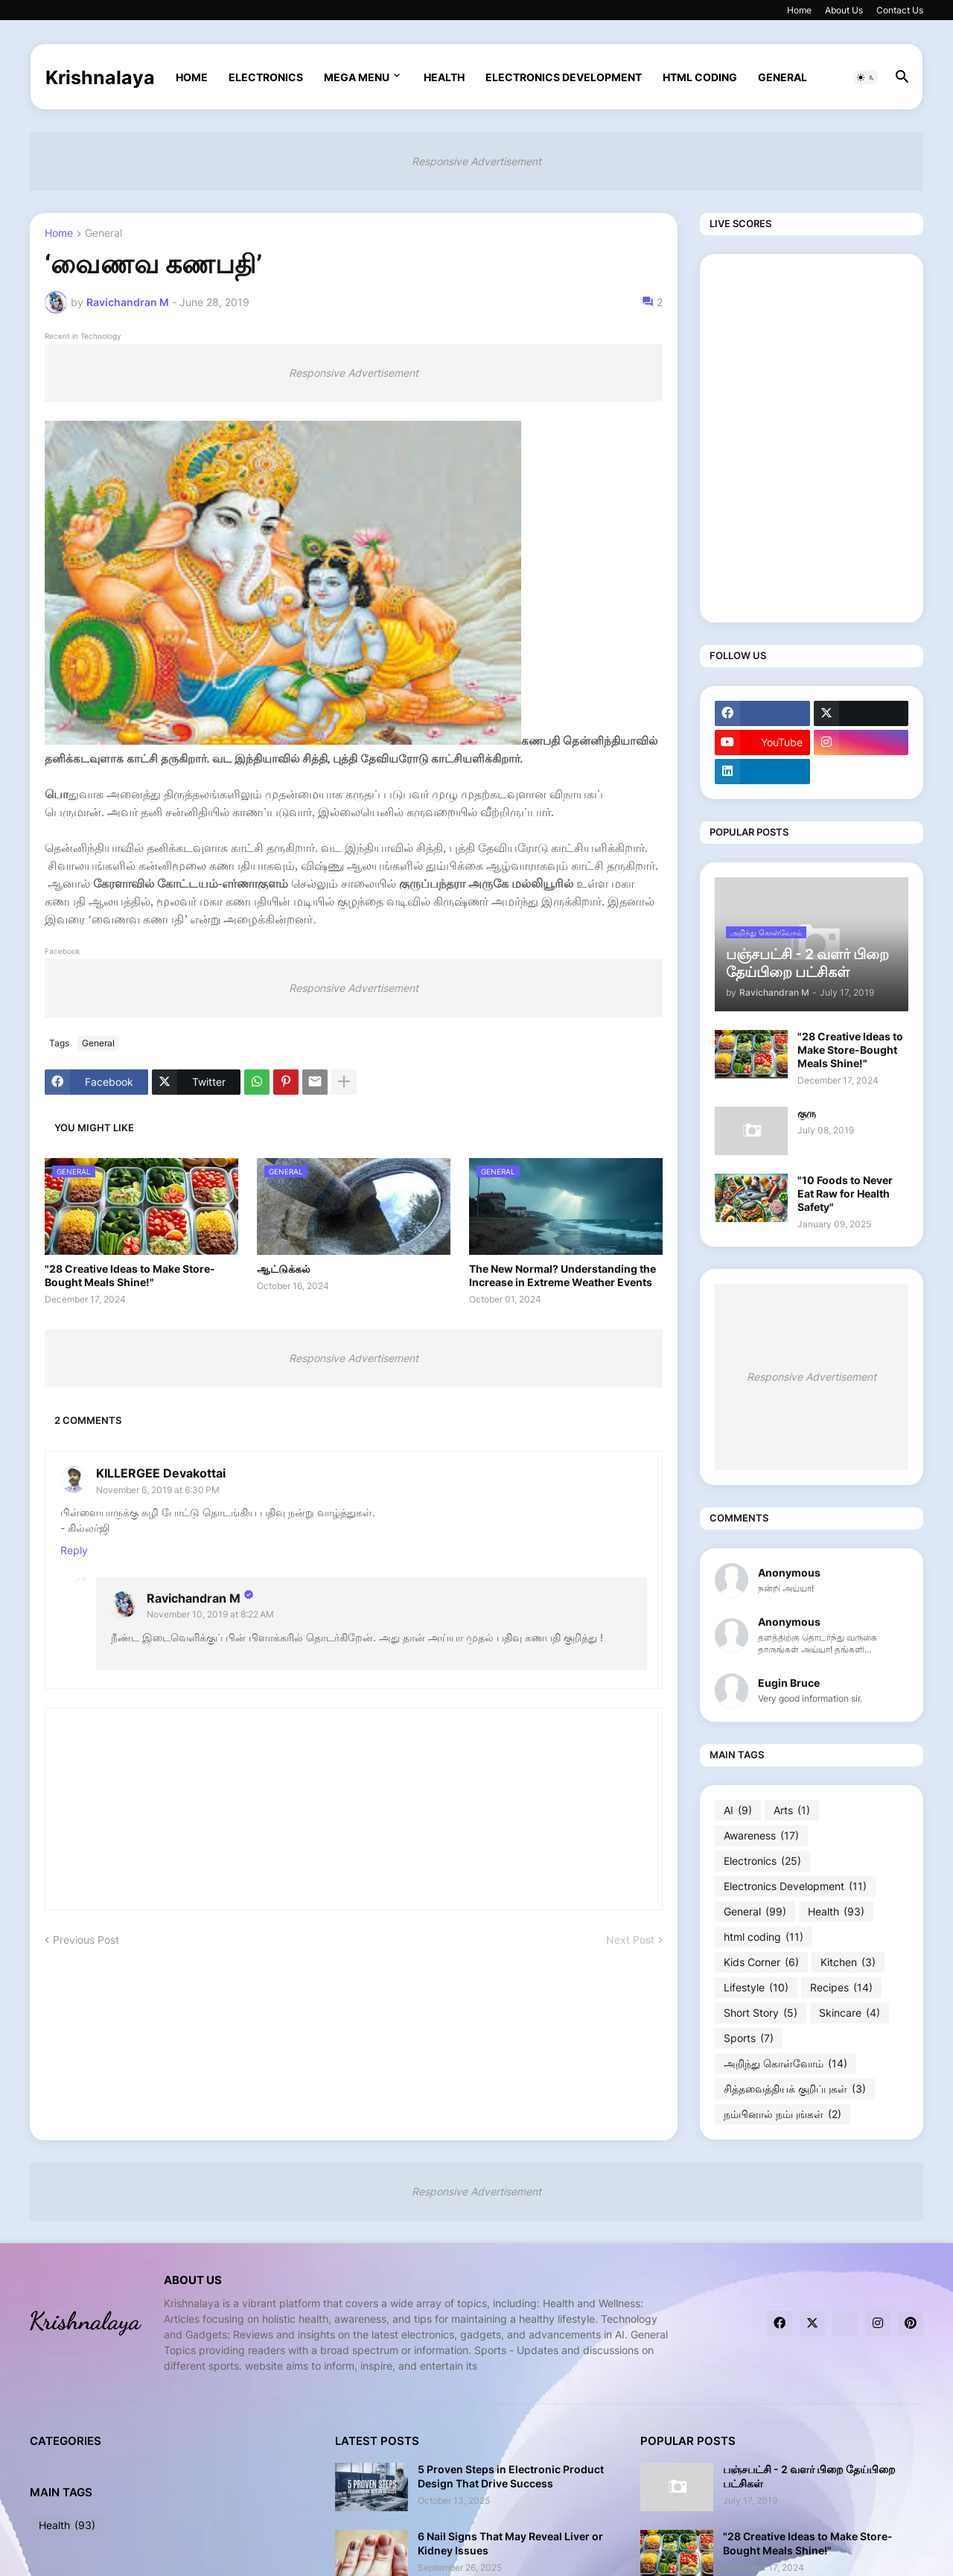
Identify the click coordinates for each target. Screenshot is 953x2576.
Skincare (849, 2013)
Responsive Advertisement (476, 161)
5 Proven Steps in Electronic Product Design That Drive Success (511, 2476)
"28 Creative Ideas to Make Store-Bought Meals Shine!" (130, 1275)
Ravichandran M (193, 1598)
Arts (792, 1810)
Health (444, 77)
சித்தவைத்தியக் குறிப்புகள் (795, 2089)
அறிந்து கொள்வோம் (785, 2063)
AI (738, 1810)
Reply (74, 1550)
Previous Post (86, 1939)
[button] (866, 77)
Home (799, 10)
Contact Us (899, 10)
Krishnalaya (100, 77)
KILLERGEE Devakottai (161, 1473)
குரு (806, 1113)
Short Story (760, 2013)
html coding (700, 77)
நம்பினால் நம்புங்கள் (782, 2114)
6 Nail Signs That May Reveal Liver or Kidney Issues (510, 2543)
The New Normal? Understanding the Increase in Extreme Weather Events (562, 1275)
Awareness (761, 1835)
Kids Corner (761, 1962)
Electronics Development (563, 77)
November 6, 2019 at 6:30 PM (158, 1489)
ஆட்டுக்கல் (283, 1268)
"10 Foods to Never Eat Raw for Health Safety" (845, 1193)
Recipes (841, 1987)
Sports (749, 2038)
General (782, 77)
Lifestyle (756, 1987)
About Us (844, 10)
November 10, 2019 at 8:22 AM (210, 1614)
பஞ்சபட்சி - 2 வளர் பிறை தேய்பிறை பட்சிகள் (809, 2476)
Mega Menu (356, 77)
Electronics (266, 77)
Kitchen (848, 1962)
